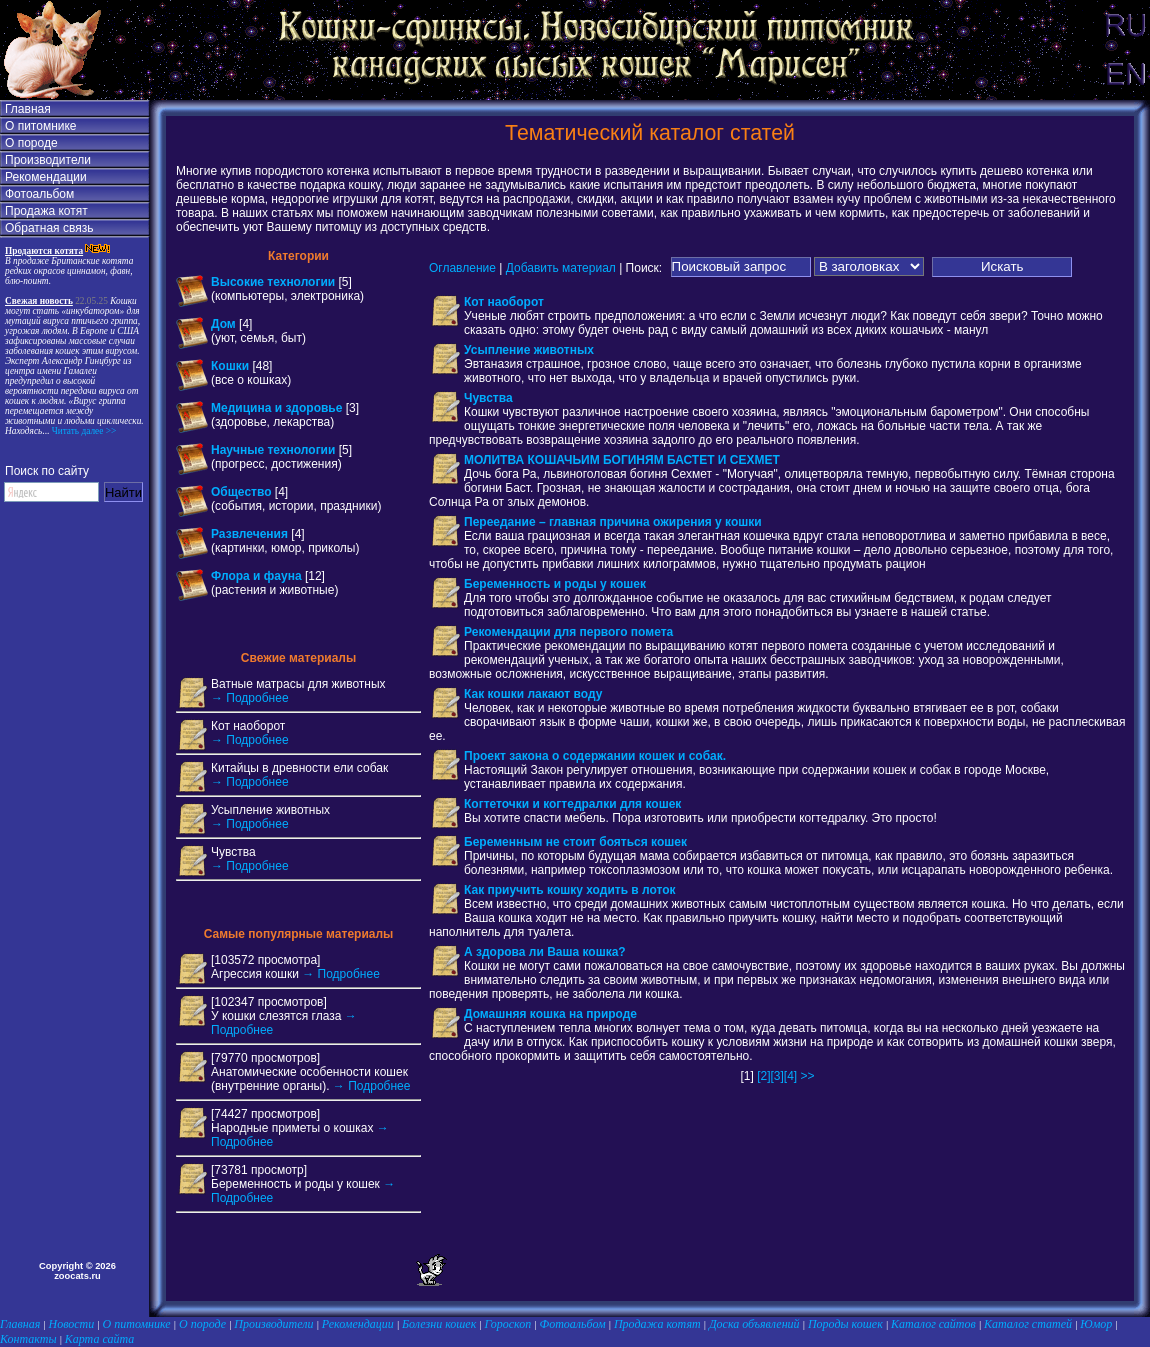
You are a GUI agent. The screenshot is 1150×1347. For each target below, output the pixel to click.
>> (808, 1076)
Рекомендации (46, 177)
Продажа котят (46, 211)
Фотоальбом (39, 194)
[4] (790, 1076)
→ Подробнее (250, 698)
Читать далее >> (82, 431)
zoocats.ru (77, 1276)
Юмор (1096, 1324)
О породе (31, 143)
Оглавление (462, 267)
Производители (48, 160)
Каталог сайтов (933, 1324)
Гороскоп (508, 1324)
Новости (72, 1324)
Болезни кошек (439, 1324)
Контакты (28, 1339)
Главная (28, 109)
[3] (776, 1076)
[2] (763, 1076)
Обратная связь (49, 228)
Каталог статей (1028, 1324)
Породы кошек (845, 1324)
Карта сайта (99, 1339)
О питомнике (41, 126)
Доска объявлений (754, 1324)
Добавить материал (561, 267)
